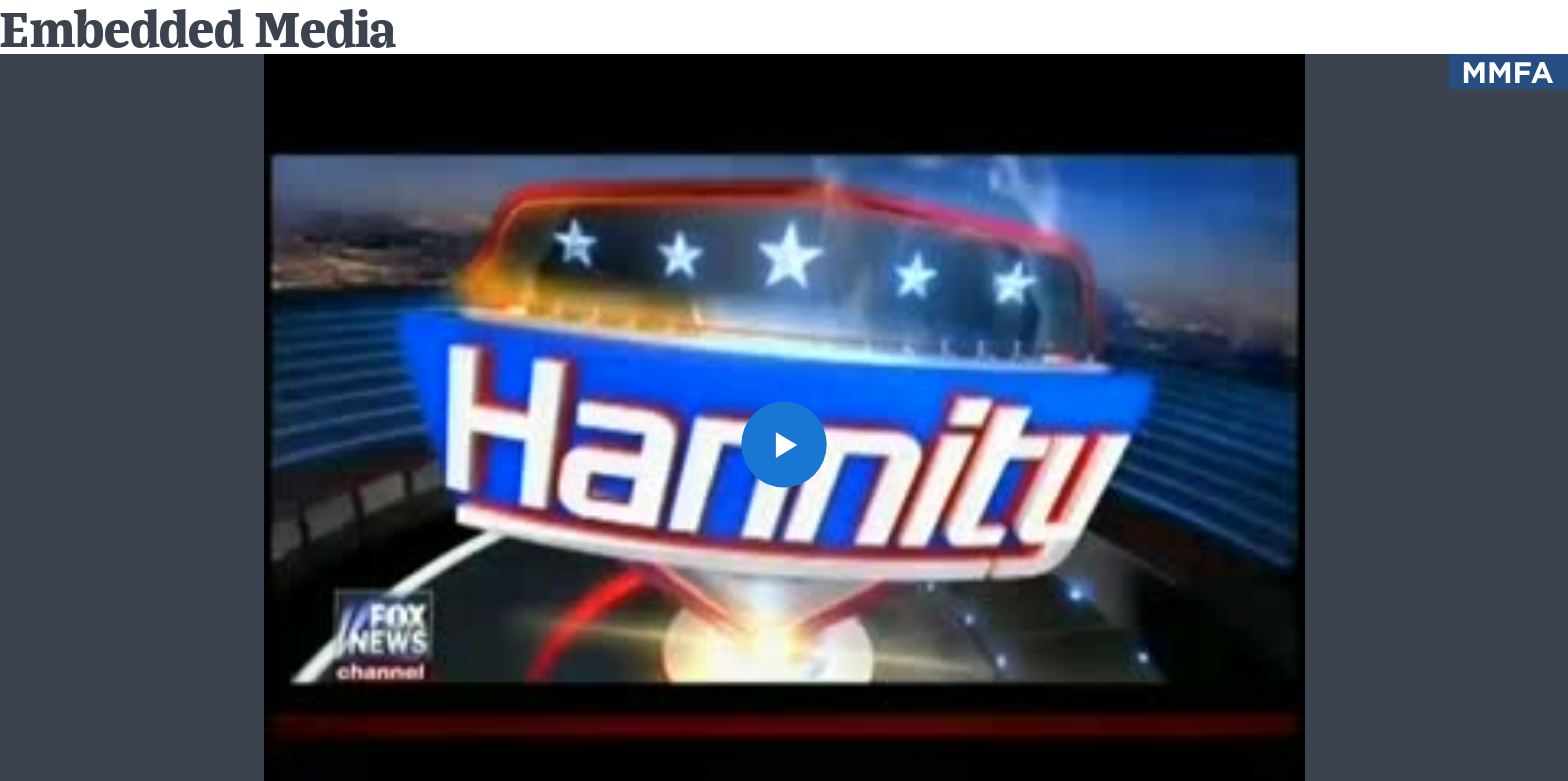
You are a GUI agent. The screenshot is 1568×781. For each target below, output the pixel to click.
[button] (784, 444)
